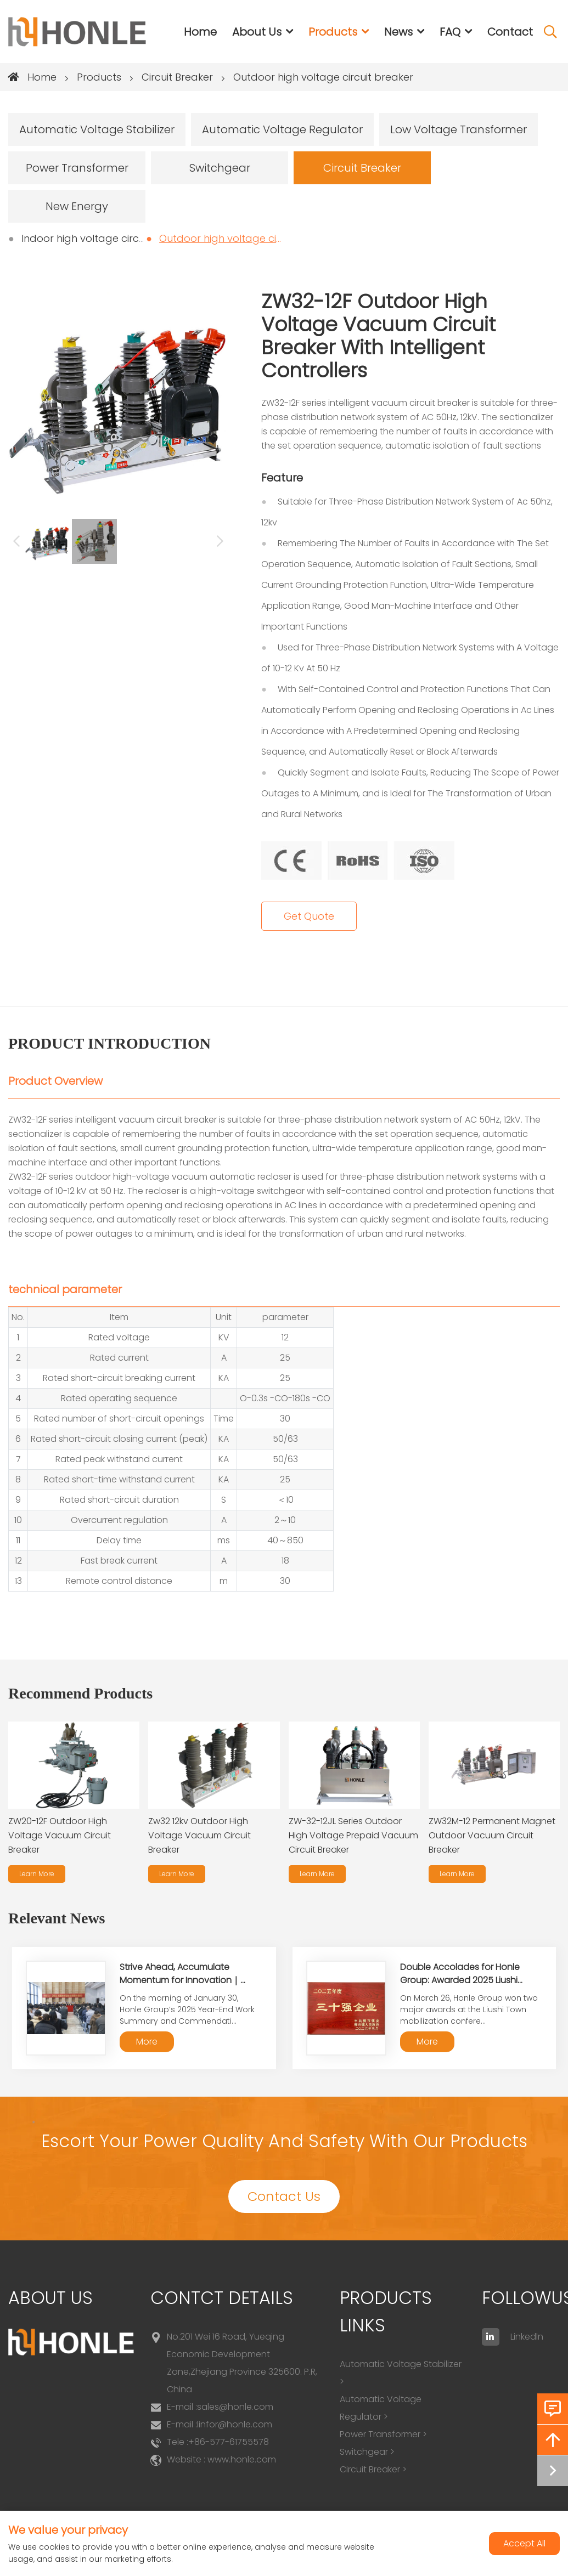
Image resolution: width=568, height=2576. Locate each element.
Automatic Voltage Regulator (282, 129)
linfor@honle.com (234, 2424)
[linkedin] (490, 2337)
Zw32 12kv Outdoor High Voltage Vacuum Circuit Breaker (199, 1835)
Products (332, 31)
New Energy (77, 206)
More (147, 2041)
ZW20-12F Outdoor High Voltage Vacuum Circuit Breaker (59, 1835)
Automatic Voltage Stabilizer (97, 129)
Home (200, 31)
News (398, 31)
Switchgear (219, 167)
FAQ (450, 31)
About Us (257, 31)
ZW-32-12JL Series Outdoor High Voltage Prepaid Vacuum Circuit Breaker (353, 1835)
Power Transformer (77, 167)
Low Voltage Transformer (458, 129)
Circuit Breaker (177, 77)
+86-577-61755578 (228, 2442)
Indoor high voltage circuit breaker (106, 238)
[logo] (77, 31)
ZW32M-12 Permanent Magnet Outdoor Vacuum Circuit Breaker (492, 1835)
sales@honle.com (235, 2407)
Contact (510, 31)
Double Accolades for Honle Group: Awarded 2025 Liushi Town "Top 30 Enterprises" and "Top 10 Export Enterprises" (464, 1987)
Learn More (36, 1873)
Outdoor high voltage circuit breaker (323, 77)
